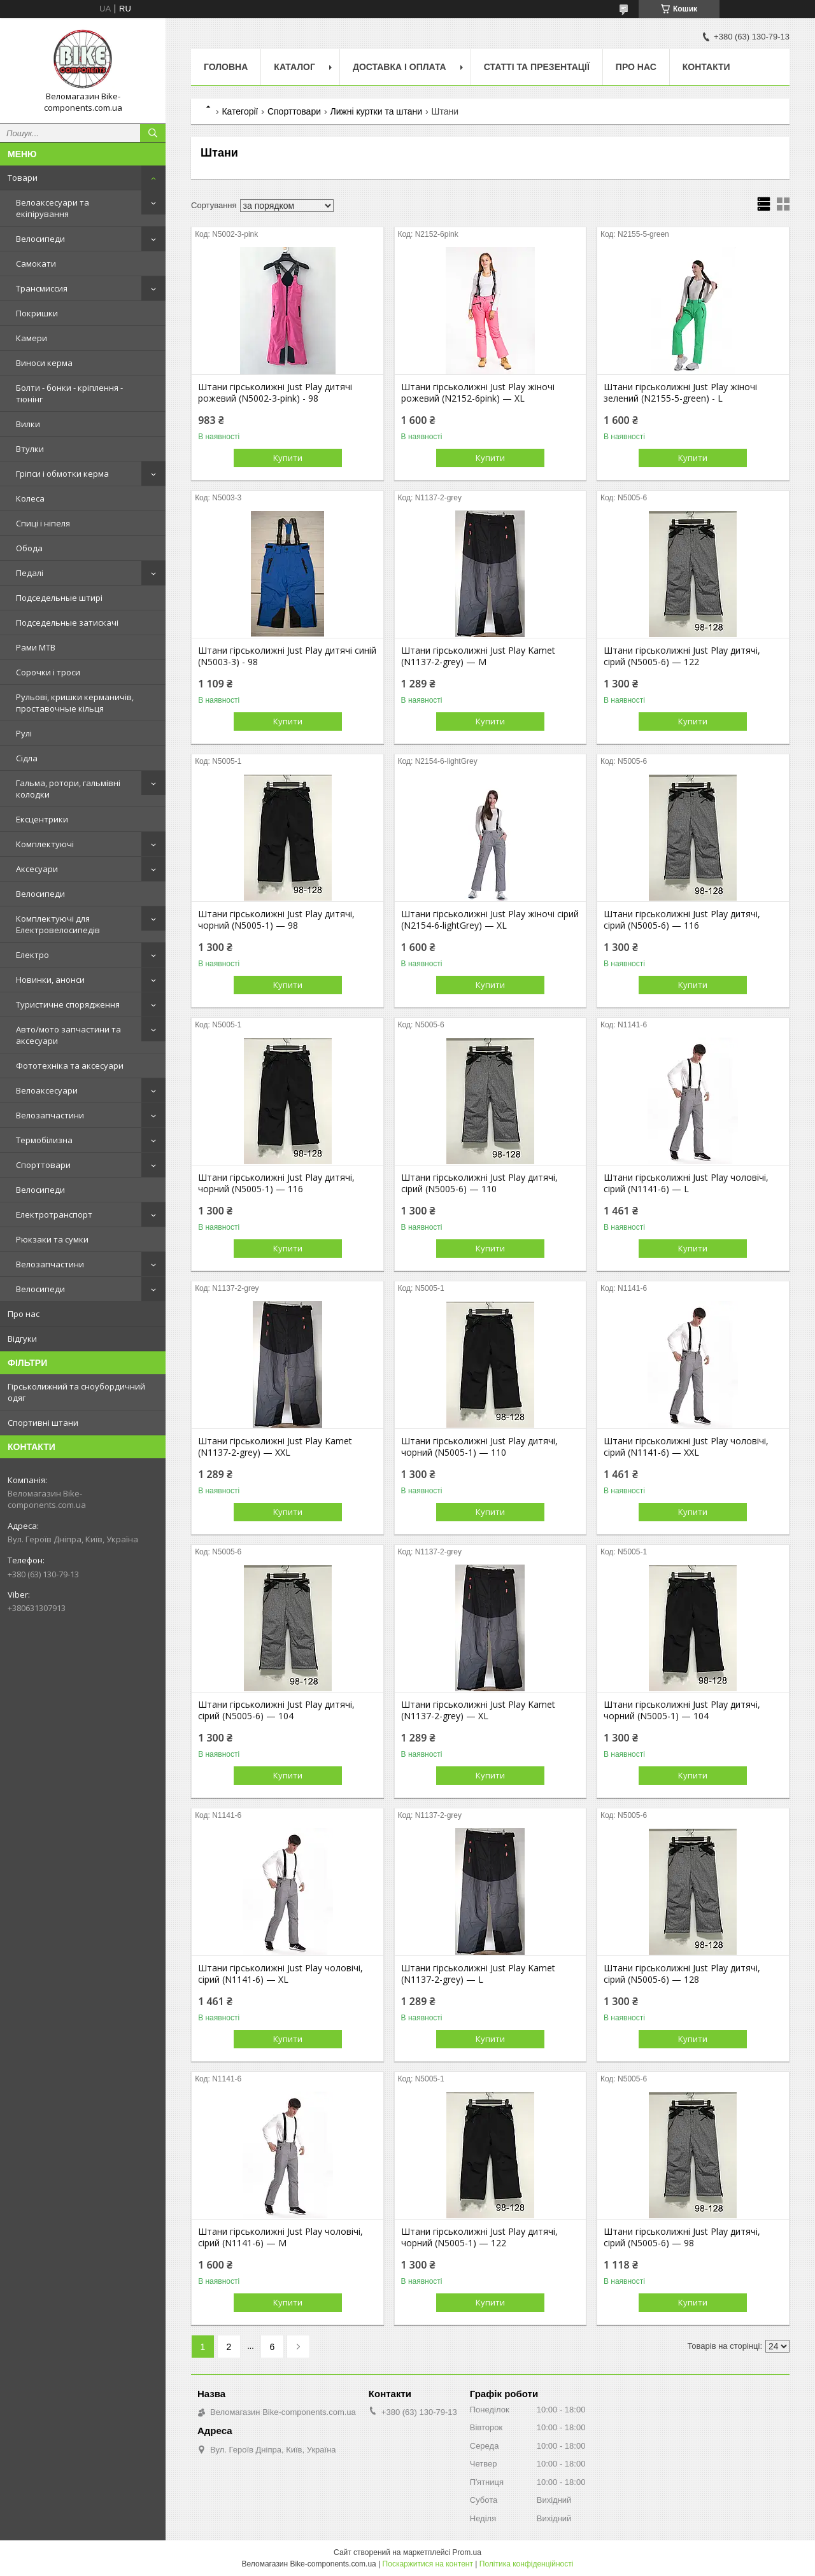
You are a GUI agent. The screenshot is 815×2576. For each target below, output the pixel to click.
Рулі (24, 733)
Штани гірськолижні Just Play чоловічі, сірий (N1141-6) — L (686, 1183)
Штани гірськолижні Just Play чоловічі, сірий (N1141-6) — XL (280, 1973)
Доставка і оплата (399, 67)
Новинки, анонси (50, 979)
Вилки (28, 424)
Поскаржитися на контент (428, 2563)
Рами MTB (35, 647)
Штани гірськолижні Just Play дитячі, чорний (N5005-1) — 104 (682, 1710)
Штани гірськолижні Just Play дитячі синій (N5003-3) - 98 (287, 656)
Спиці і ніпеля (43, 523)
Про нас (23, 1314)
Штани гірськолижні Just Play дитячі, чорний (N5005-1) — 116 (276, 1183)
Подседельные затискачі (67, 622)
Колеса (30, 498)
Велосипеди (40, 238)
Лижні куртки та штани (376, 111)
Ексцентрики (42, 819)
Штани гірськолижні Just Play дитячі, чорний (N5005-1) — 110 (479, 1446)
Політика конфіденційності (526, 2563)
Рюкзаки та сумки (52, 1239)
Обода (29, 548)
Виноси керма (44, 363)
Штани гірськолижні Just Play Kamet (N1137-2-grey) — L (478, 1973)
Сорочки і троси (48, 672)
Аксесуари (37, 869)
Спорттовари (43, 1165)
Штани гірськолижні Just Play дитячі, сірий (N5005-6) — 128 (682, 1973)
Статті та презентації (537, 67)
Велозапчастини (50, 1115)
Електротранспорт (54, 1214)
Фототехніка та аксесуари (70, 1065)
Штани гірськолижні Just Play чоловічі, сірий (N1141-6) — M (280, 2237)
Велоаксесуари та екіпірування (52, 208)
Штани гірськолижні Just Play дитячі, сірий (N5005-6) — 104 (276, 1710)
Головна (226, 67)
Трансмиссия (41, 288)
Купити (287, 457)
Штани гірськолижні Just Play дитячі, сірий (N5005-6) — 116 (682, 919)
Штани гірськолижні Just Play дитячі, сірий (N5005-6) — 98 (682, 2237)
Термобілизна (44, 1140)
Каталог (294, 67)
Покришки (37, 313)
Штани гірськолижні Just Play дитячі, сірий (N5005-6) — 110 (479, 1183)
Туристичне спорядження (68, 1004)
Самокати (36, 263)
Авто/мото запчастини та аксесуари (68, 1035)
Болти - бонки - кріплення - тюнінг (69, 393)
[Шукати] (153, 133)
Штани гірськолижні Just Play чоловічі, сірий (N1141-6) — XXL (686, 1446)
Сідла (27, 758)
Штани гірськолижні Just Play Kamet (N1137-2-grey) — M (478, 656)
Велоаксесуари (47, 1090)
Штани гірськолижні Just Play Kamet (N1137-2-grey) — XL (478, 1710)
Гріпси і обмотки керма (62, 473)
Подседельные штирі (59, 597)
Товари (23, 177)
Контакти (706, 67)
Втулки (30, 448)
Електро (32, 955)
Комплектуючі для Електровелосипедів (58, 924)
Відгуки (22, 1338)
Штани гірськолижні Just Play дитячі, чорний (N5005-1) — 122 (479, 2237)
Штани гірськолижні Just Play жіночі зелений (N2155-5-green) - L (680, 392)
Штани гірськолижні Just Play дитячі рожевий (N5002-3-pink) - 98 (275, 392)
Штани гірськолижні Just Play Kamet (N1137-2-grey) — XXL (275, 1446)
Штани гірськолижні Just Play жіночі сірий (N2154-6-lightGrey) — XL (490, 919)
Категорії (240, 111)
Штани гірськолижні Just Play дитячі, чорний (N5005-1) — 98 (276, 919)
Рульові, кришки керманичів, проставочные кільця (75, 702)
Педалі (29, 573)
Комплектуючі (45, 844)
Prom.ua (467, 2552)
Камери (31, 338)
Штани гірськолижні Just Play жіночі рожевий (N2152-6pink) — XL (478, 392)
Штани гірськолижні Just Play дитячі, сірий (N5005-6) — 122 (682, 656)
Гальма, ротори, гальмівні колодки (68, 788)
